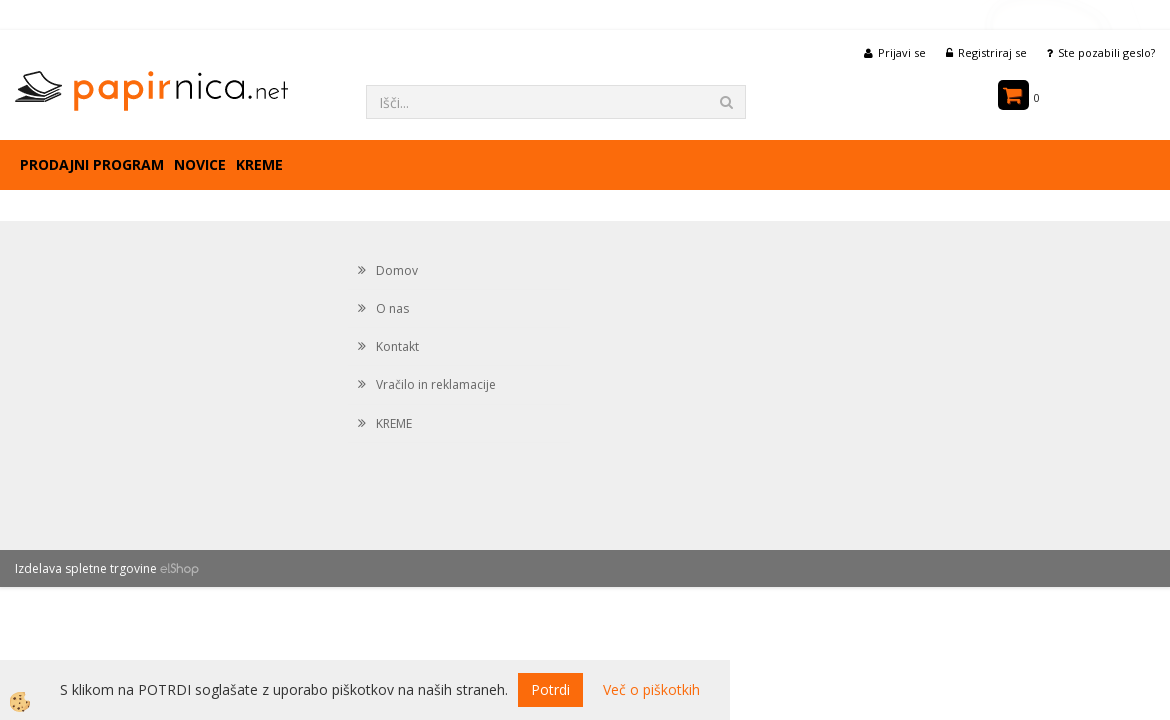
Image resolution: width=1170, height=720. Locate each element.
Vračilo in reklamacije (436, 384)
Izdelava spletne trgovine (86, 568)
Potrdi (550, 689)
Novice (200, 164)
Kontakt (397, 346)
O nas (392, 308)
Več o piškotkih (651, 689)
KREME (259, 164)
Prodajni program (92, 164)
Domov (397, 270)
